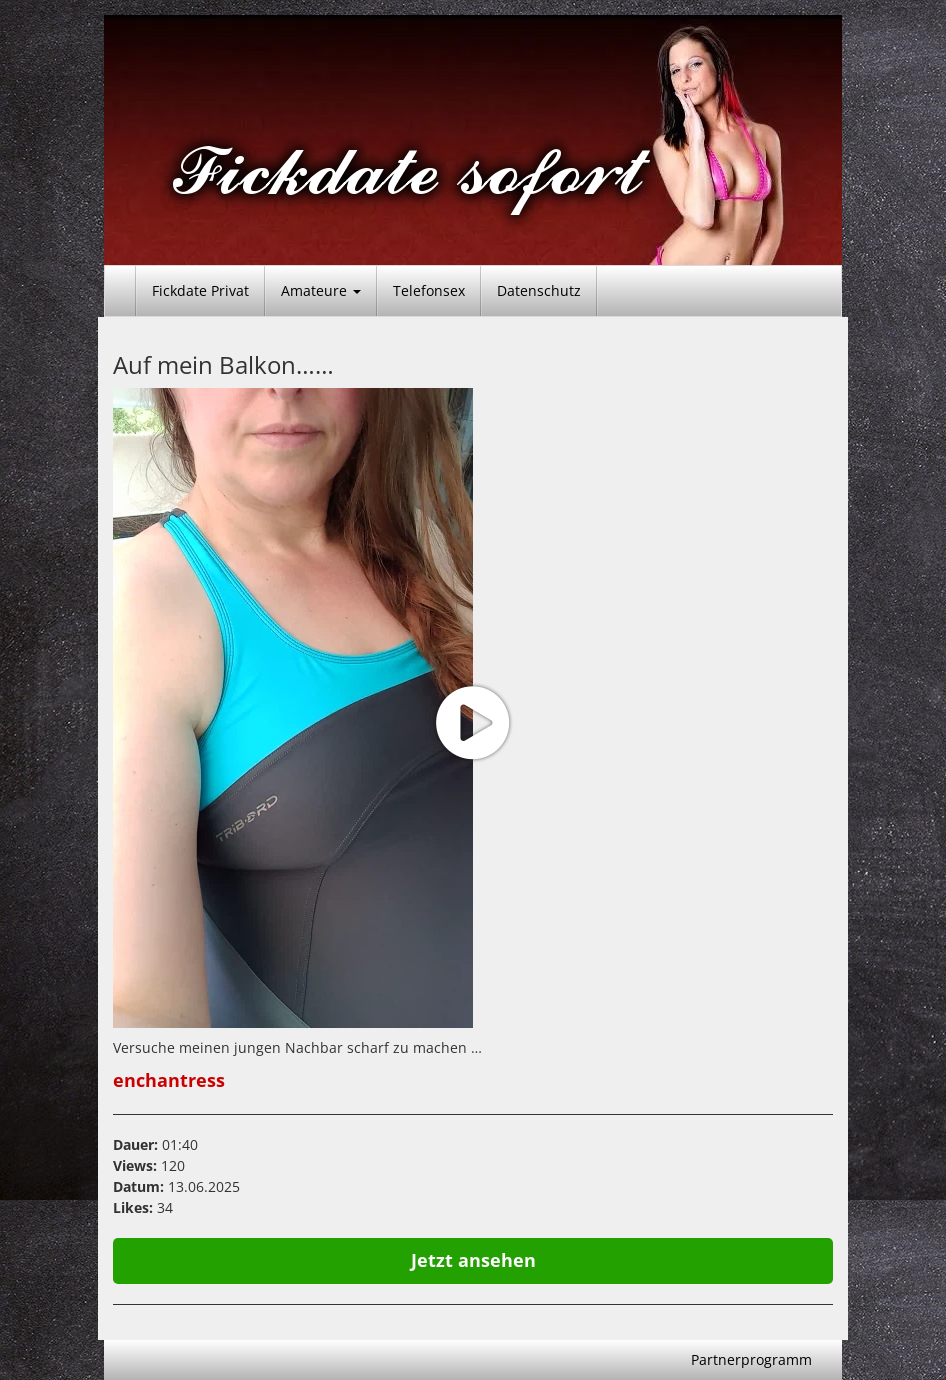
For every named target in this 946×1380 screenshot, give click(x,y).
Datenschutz (539, 290)
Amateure (321, 290)
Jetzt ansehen (473, 1260)
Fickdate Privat (200, 290)
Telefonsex (429, 290)
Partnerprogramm (751, 1359)
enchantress (169, 1080)
